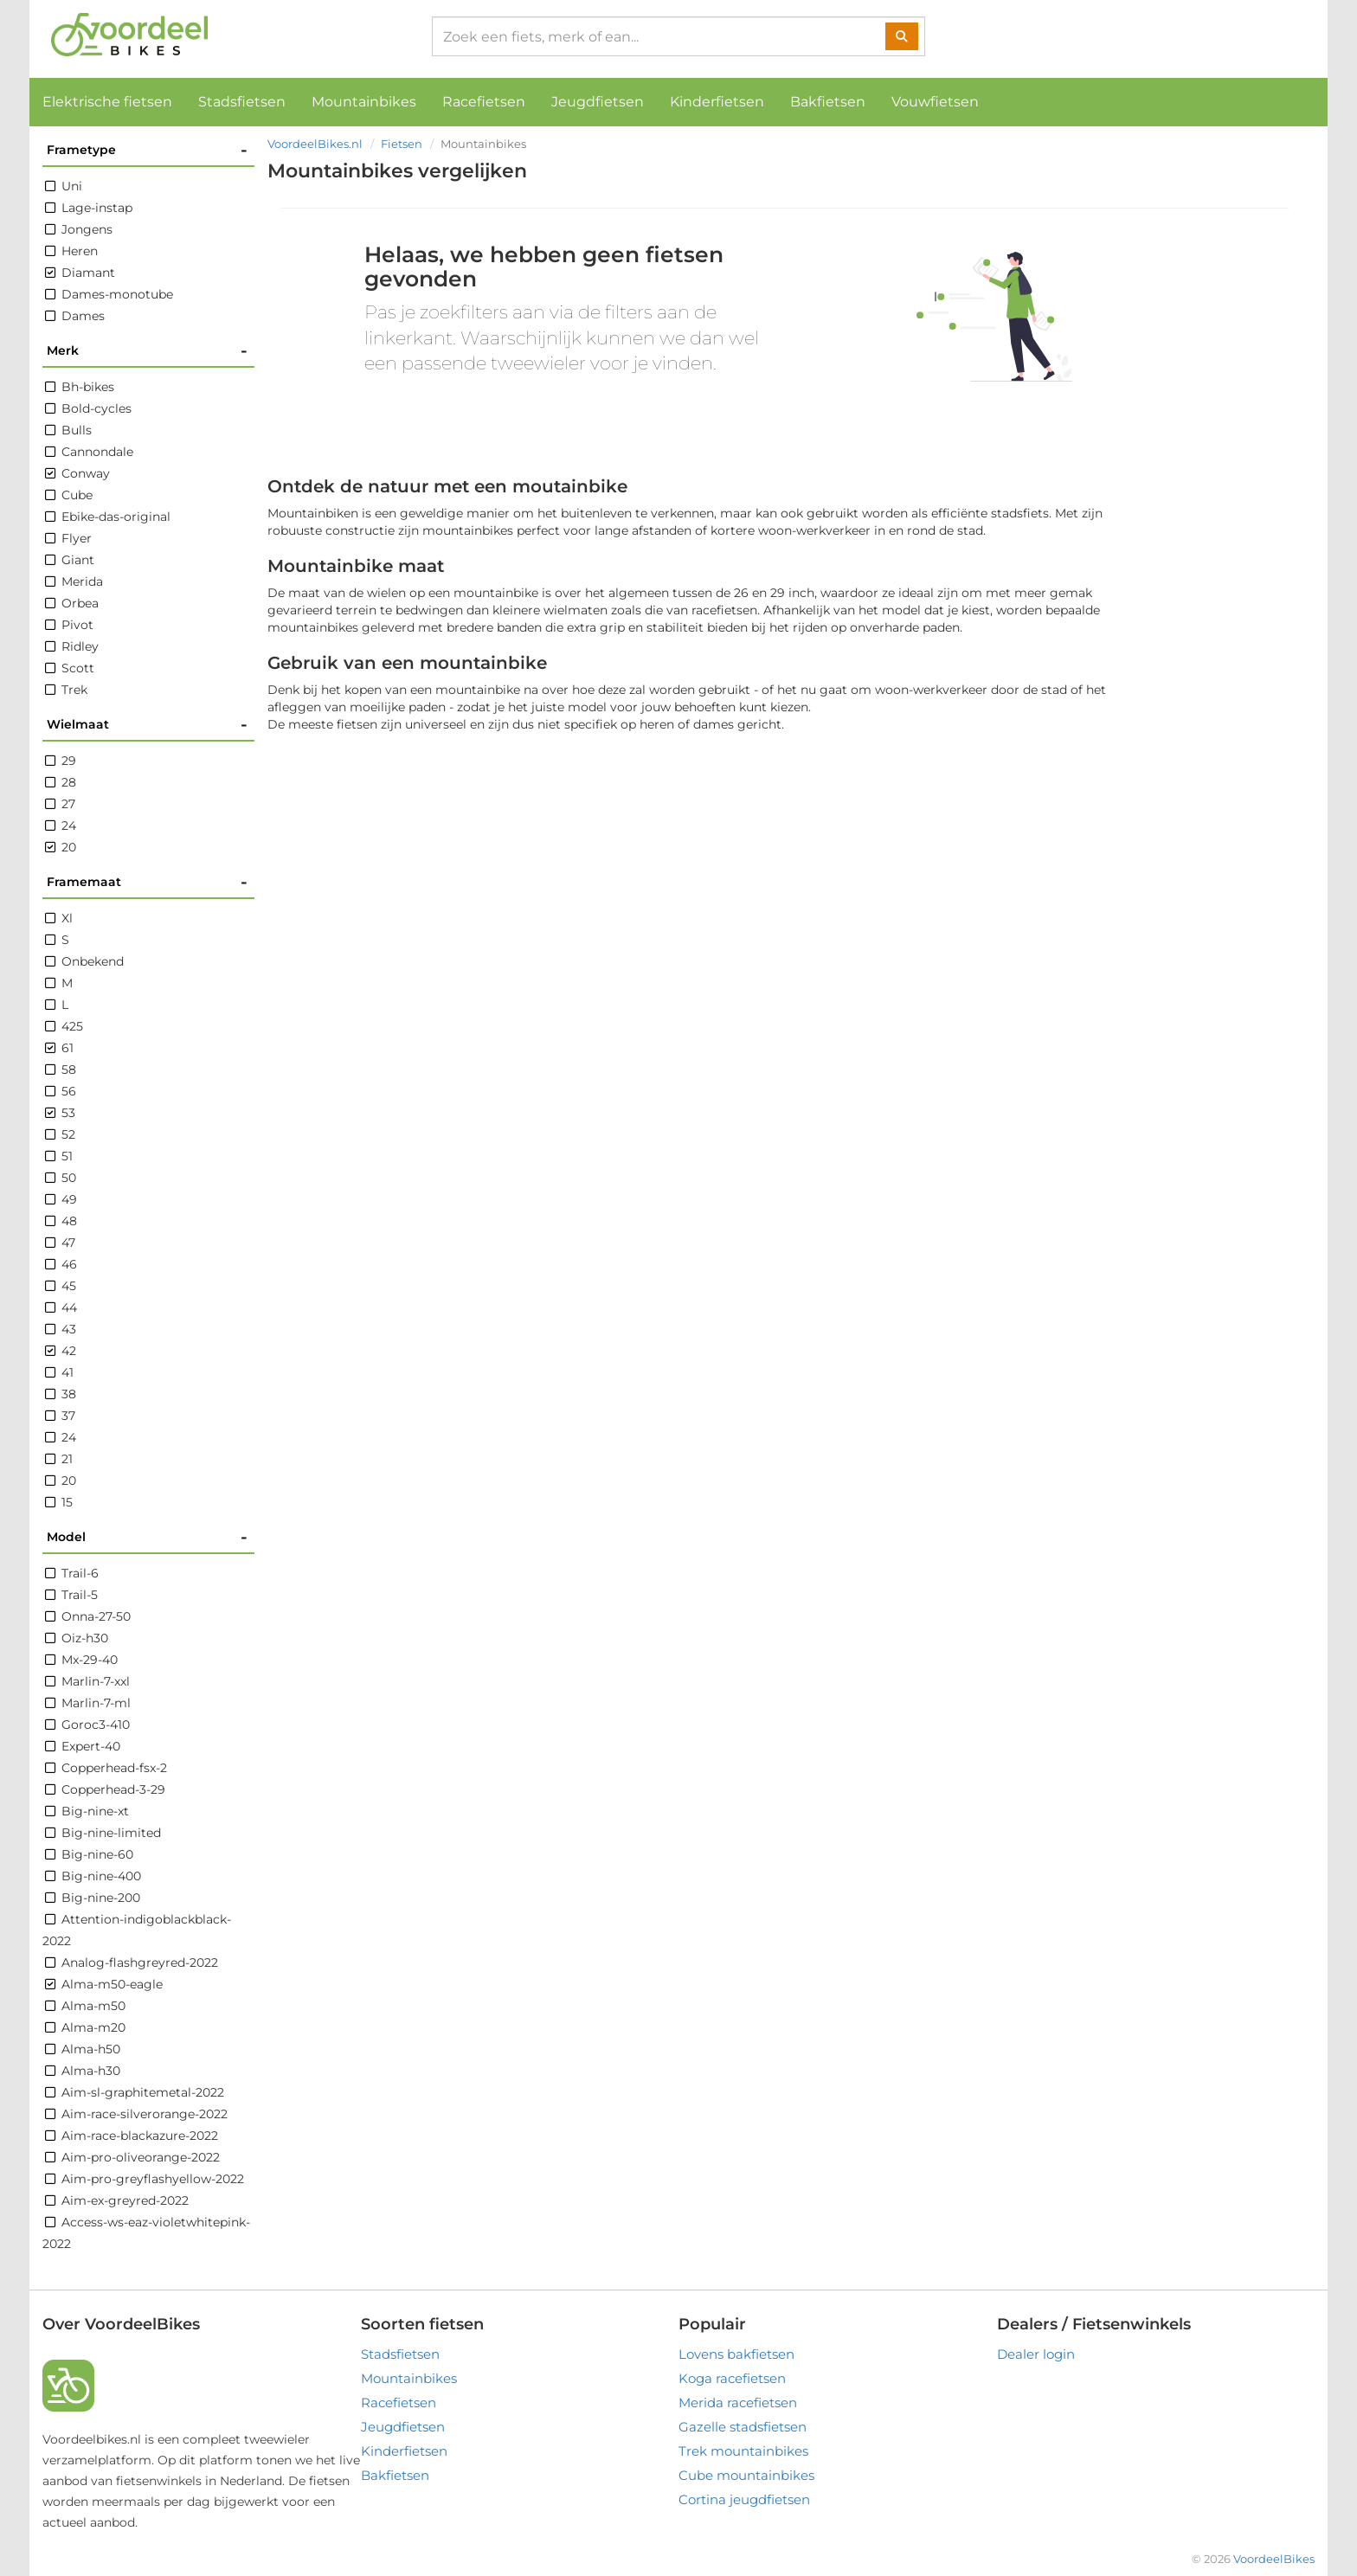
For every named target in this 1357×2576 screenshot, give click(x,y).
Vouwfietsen (935, 101)
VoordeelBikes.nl (315, 144)
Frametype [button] (147, 150)
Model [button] (147, 1537)
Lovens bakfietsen (736, 2354)
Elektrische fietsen (107, 101)
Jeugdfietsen (597, 101)
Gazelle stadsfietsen (742, 2427)
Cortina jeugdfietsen (744, 2499)
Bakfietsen (827, 101)
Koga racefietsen (732, 2378)
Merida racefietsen (737, 2402)
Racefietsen (483, 101)
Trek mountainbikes (743, 2451)
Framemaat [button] (147, 882)
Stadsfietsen (242, 101)
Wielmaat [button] (147, 725)
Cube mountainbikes (746, 2475)
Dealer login (1036, 2354)
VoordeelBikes (1274, 2559)
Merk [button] (147, 351)
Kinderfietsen (717, 101)
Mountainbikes (364, 101)
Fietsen (401, 144)
